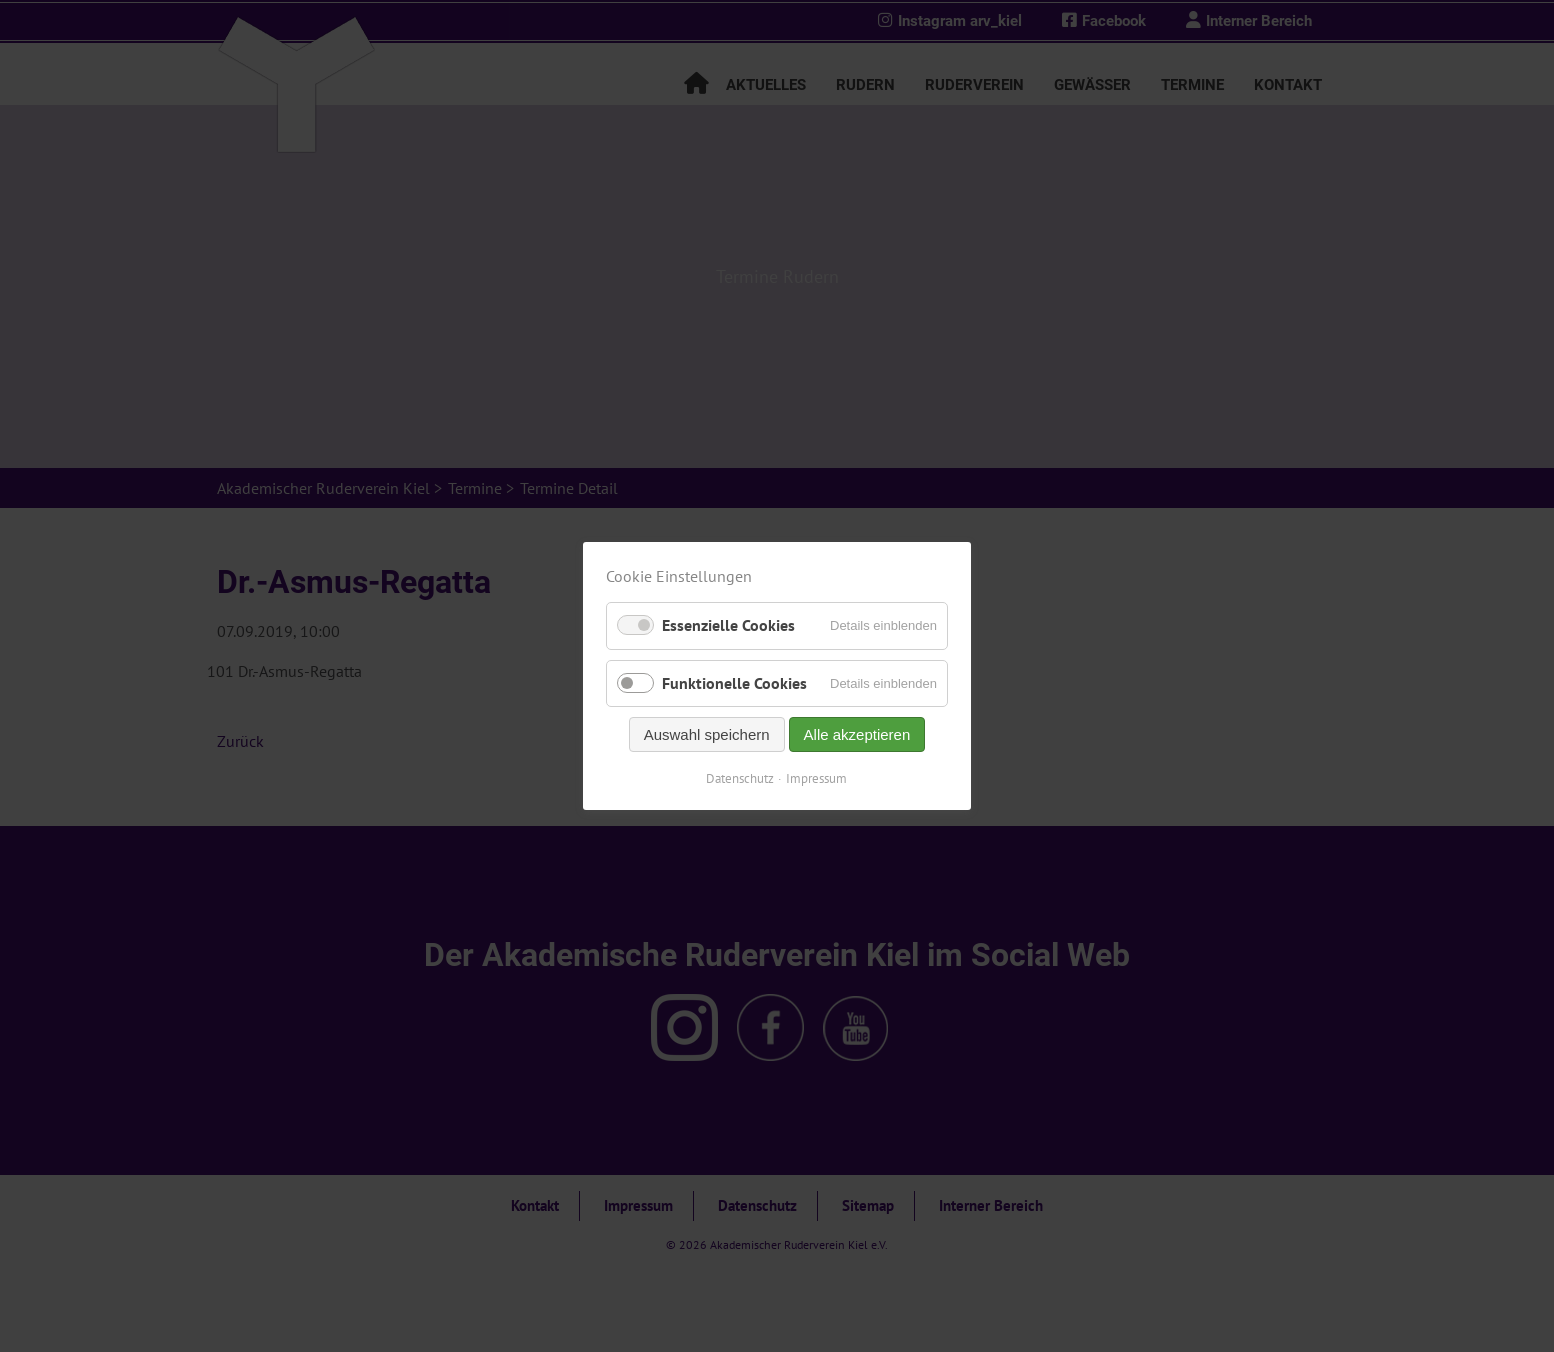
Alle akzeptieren (857, 734)
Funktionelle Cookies (734, 683)
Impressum (817, 778)
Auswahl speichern (707, 734)
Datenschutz (741, 778)
